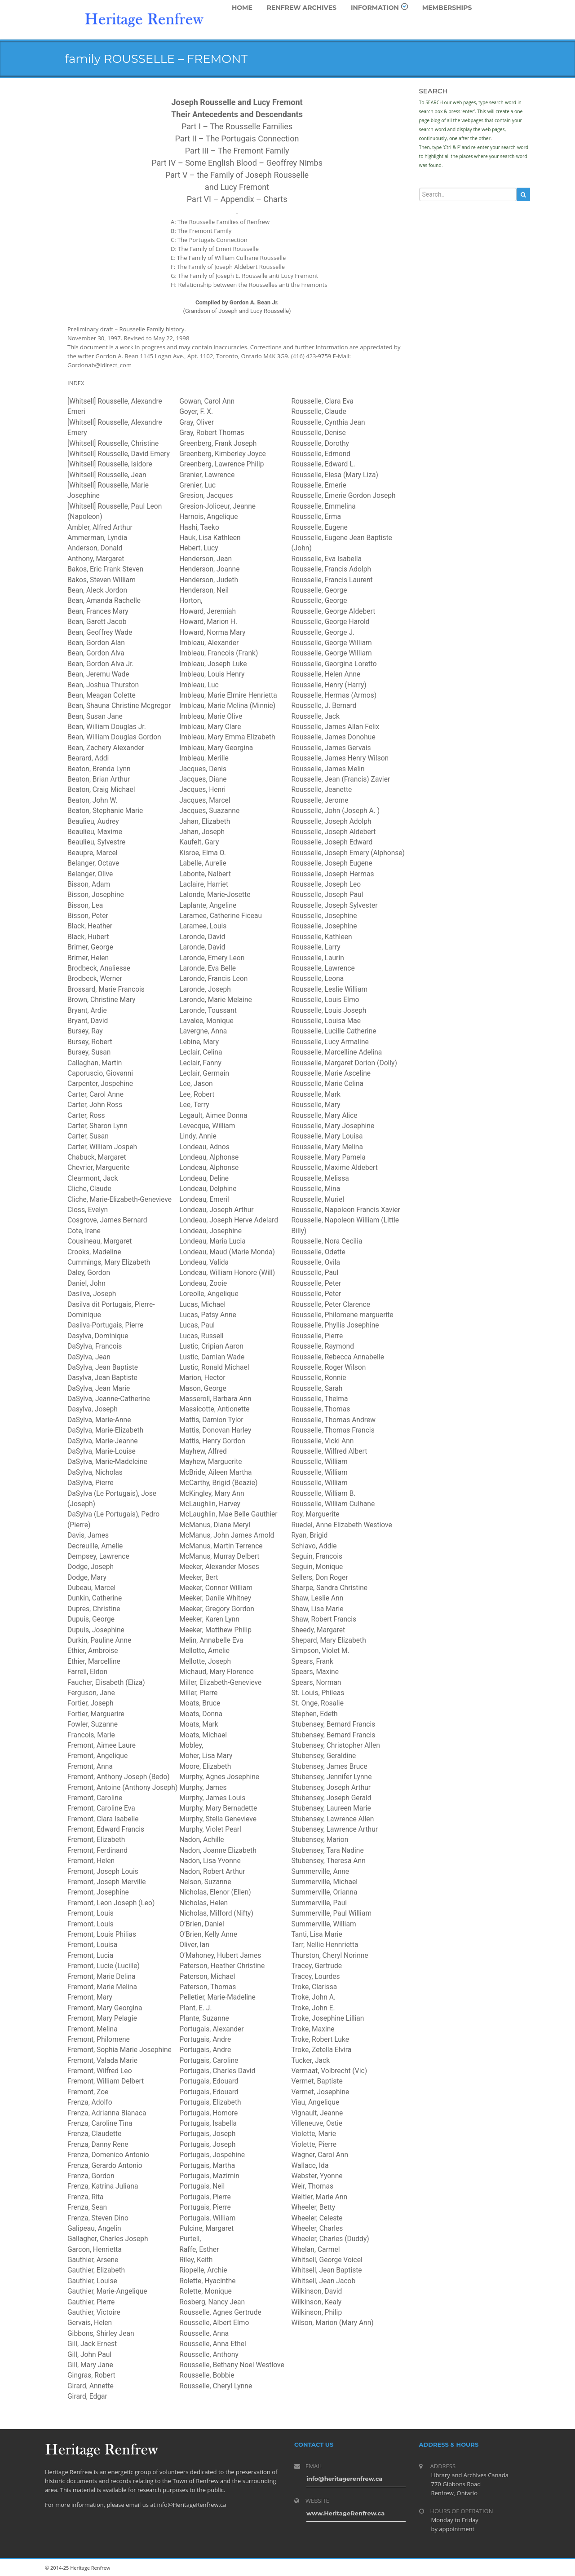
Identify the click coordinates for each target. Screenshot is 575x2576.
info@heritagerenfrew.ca (344, 2478)
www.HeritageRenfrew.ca (345, 2513)
